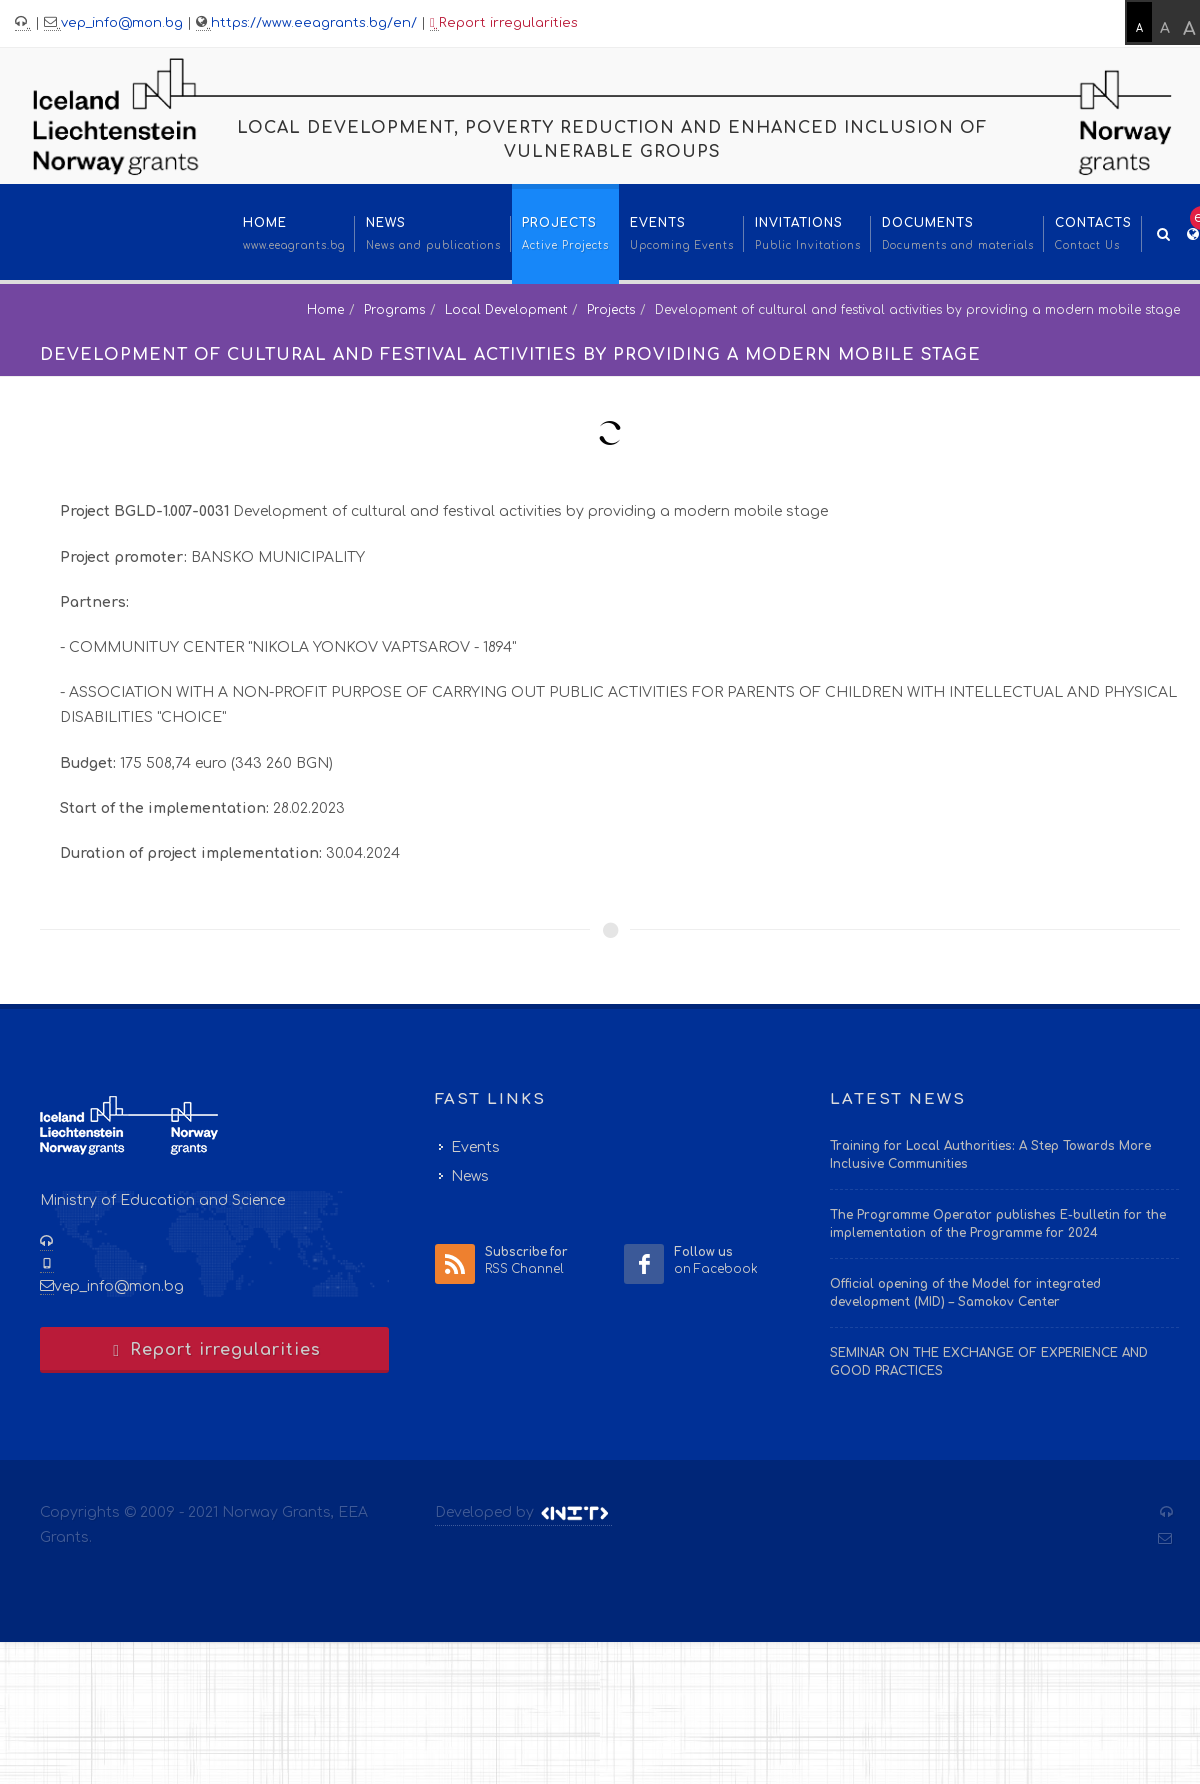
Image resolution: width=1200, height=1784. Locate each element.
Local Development (506, 310)
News (470, 1176)
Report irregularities (504, 23)
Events (475, 1147)
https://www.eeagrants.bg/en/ (314, 23)
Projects (611, 310)
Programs (394, 310)
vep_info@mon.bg (122, 23)
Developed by (523, 1513)
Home (325, 310)
